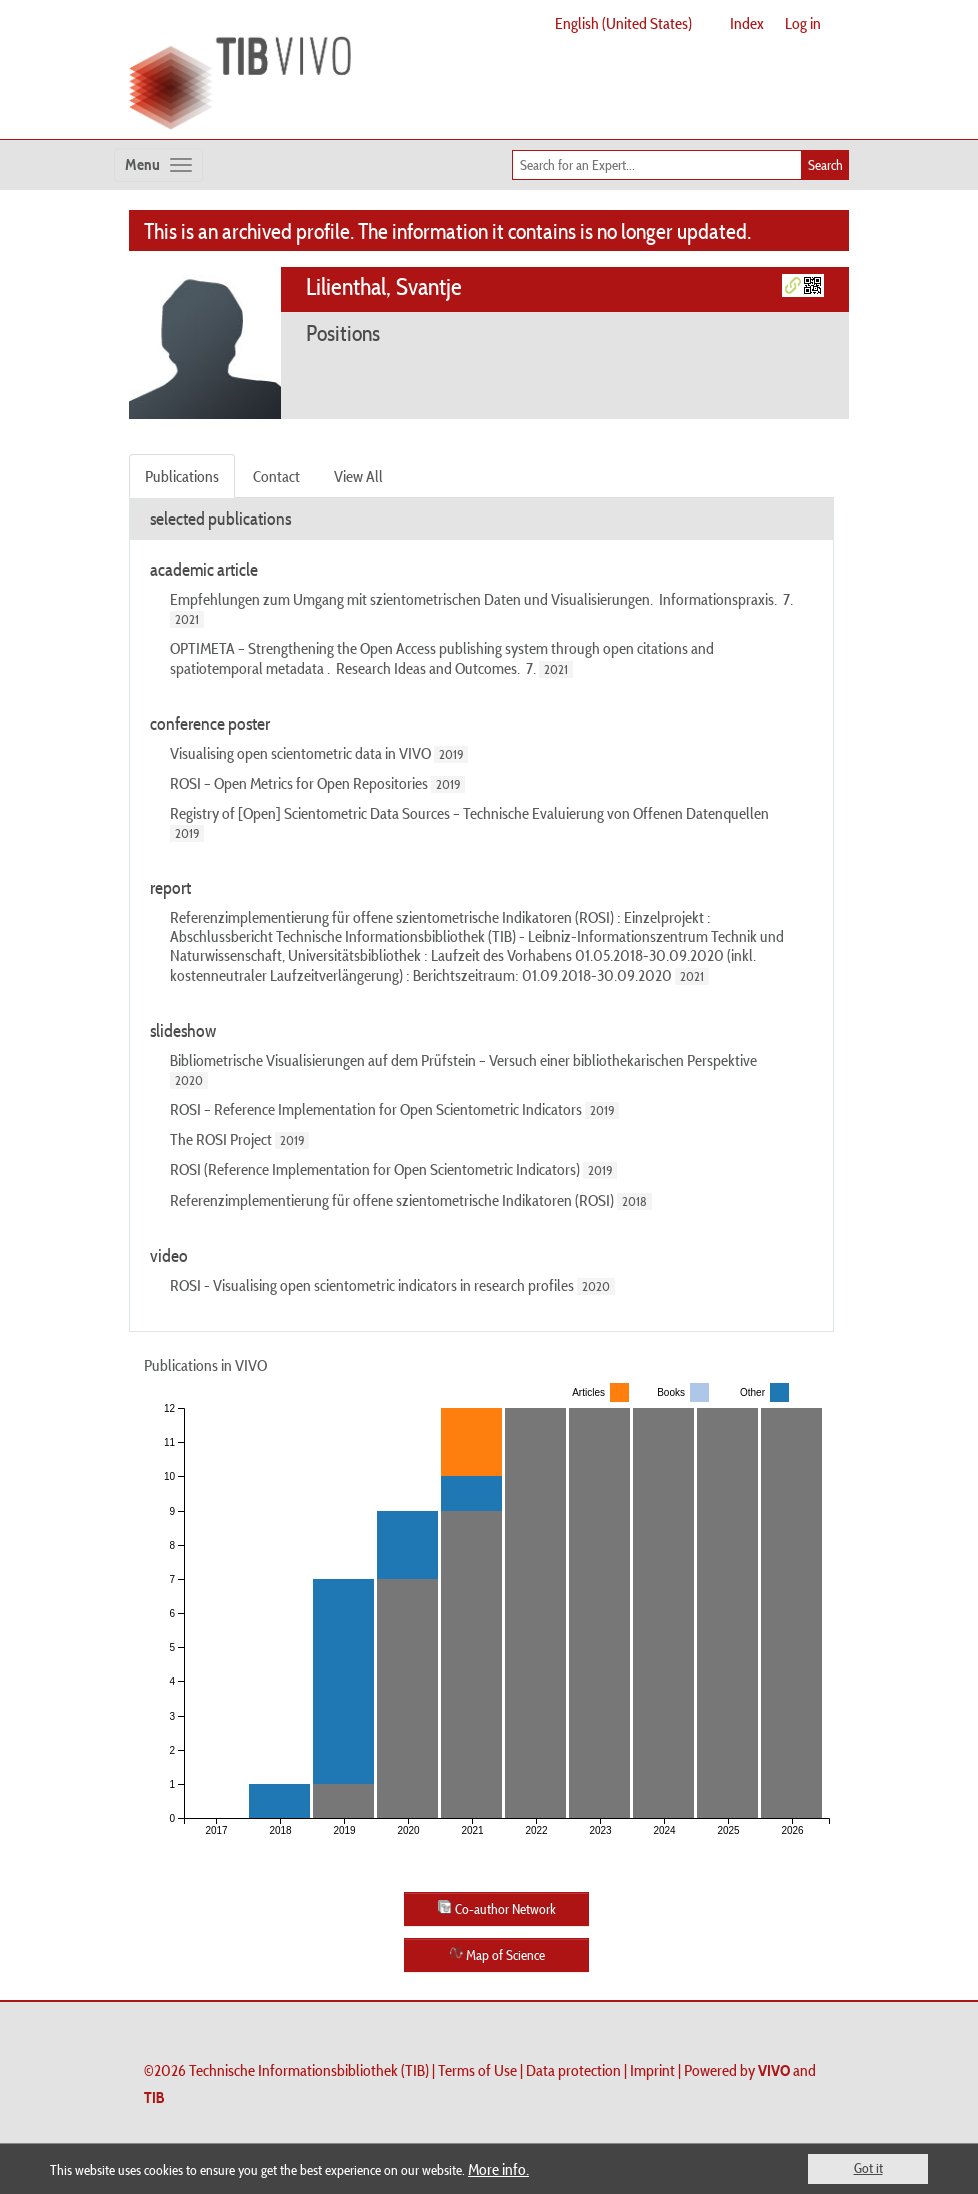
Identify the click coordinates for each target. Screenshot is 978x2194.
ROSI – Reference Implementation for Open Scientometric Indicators (376, 1109)
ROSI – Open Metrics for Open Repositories (299, 783)
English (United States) (623, 23)
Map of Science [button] (497, 1955)
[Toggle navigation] (158, 165)
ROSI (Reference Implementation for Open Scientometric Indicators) (375, 1169)
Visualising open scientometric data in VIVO (300, 753)
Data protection (573, 2070)
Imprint (652, 2070)
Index (747, 23)
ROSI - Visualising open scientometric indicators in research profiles (372, 1285)
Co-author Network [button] (497, 1909)
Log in (803, 23)
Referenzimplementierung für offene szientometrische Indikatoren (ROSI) (392, 1200)
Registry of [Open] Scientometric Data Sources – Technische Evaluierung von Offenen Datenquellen (469, 813)
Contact (276, 476)
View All (358, 476)
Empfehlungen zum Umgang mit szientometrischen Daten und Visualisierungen (410, 599)
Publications (182, 476)
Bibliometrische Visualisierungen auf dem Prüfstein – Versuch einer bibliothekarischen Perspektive (463, 1060)
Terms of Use (477, 2070)
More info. (498, 2169)
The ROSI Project (221, 1139)
